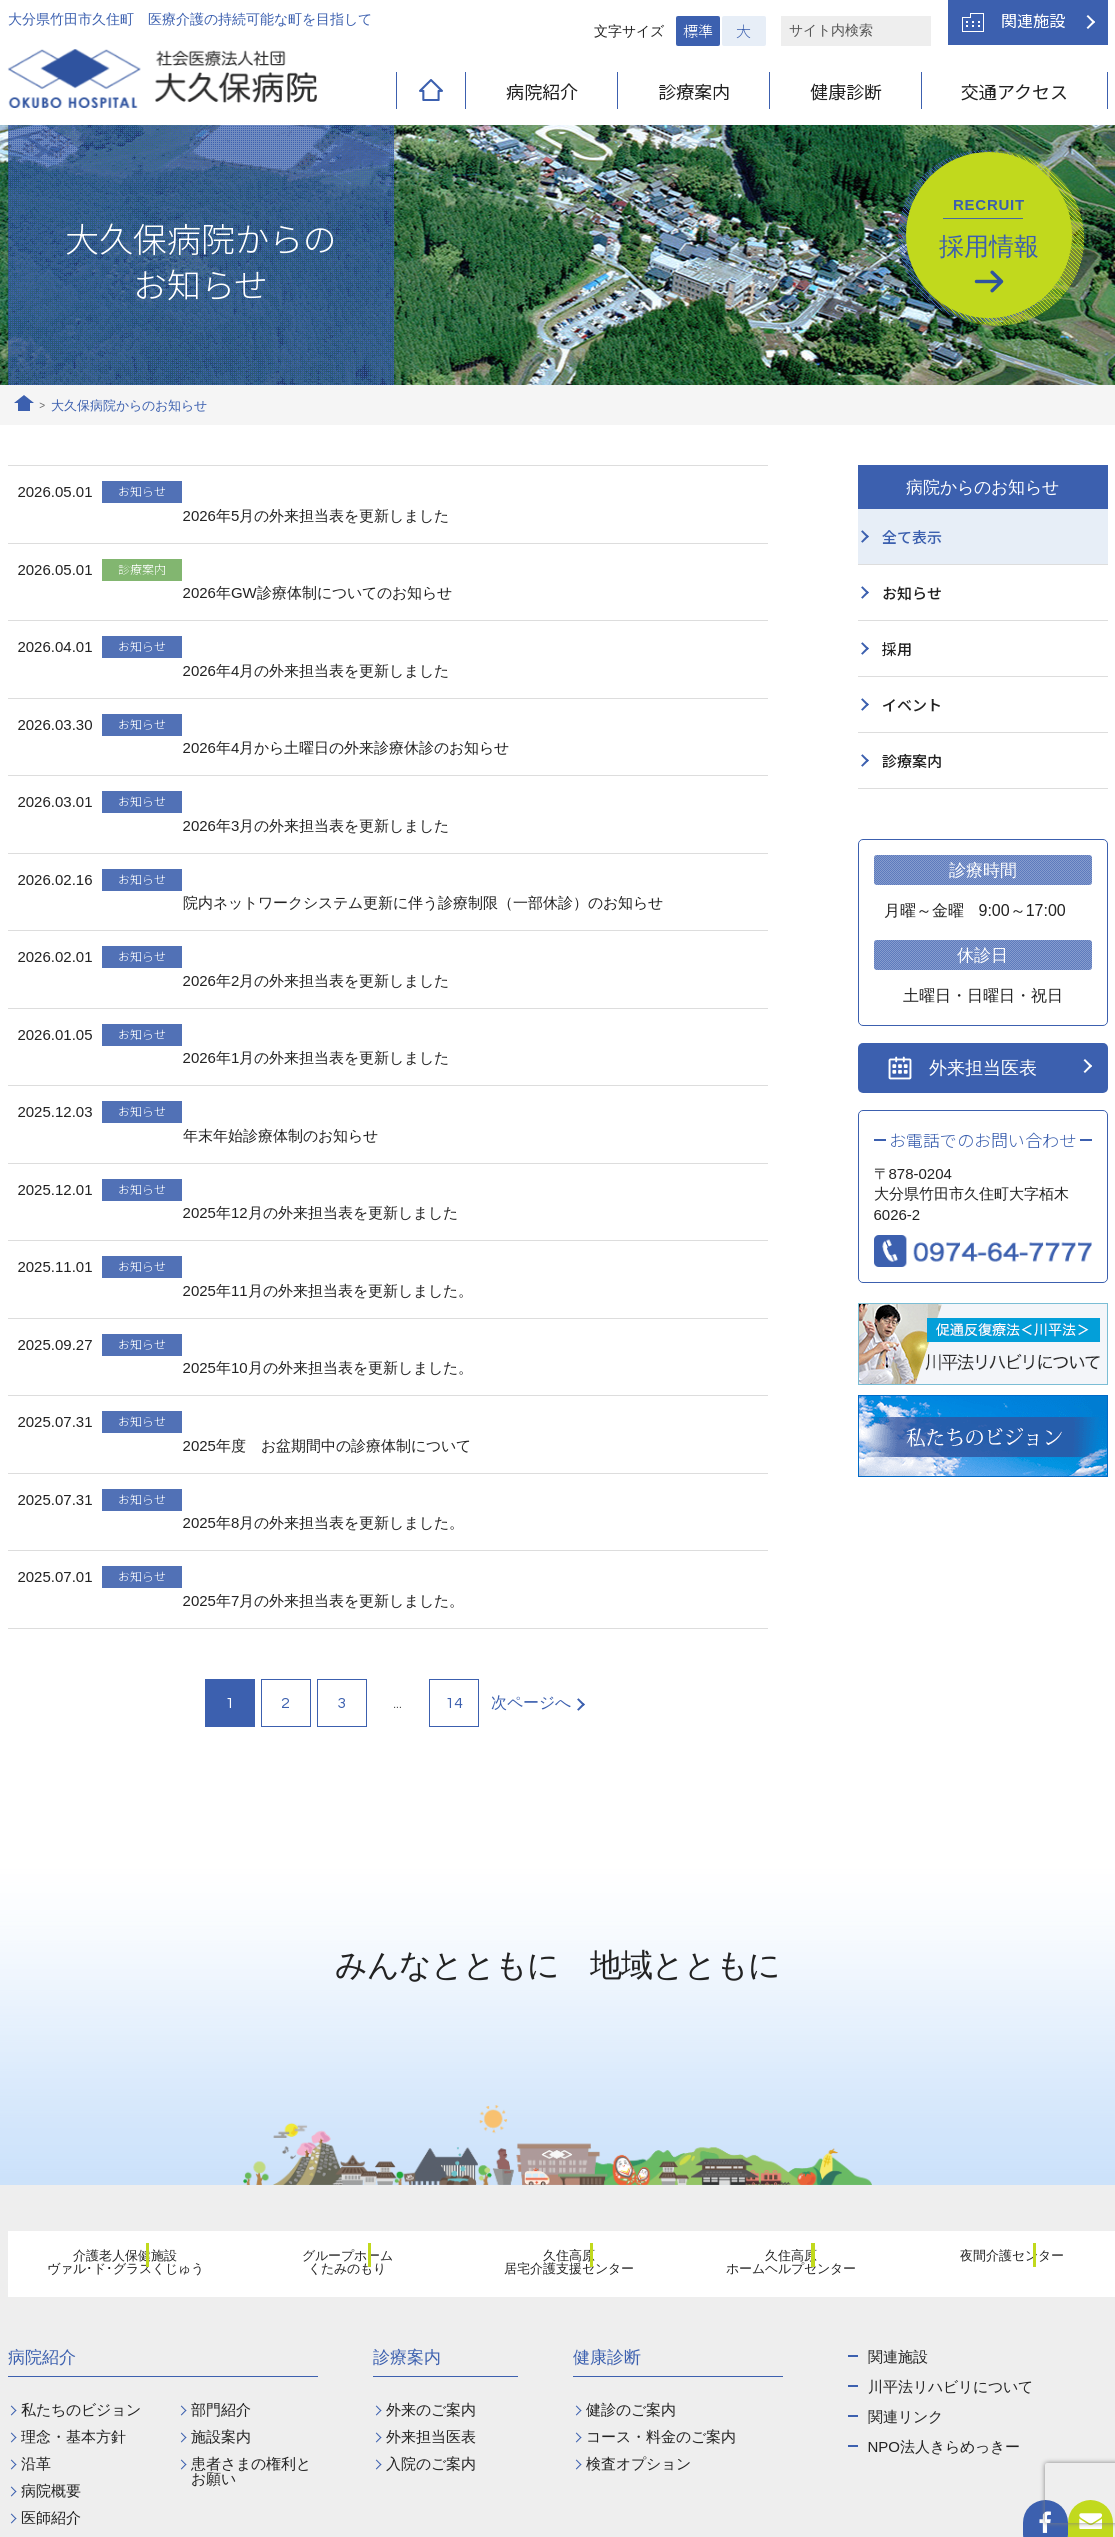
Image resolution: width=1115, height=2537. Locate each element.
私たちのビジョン (81, 2161)
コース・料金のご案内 (661, 2188)
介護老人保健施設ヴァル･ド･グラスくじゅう (113, 2019)
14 (454, 1455)
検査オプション (638, 2215)
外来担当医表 (983, 1068)
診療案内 (694, 91)
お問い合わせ (720, 2422)
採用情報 (989, 228)
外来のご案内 (431, 2161)
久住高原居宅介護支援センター (557, 2019)
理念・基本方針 (73, 2188)
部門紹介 (221, 2161)
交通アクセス (1014, 91)
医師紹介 (51, 2269)
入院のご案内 (431, 2215)
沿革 (36, 2215)
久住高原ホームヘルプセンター (779, 2019)
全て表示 (912, 536)
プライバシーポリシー (911, 2511)
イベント (912, 704)
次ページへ (531, 1454)
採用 (897, 648)
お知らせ (912, 592)
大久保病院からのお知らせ (129, 405)
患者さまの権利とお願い (251, 2223)
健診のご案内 (631, 2161)
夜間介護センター (1000, 2018)
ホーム (24, 406)
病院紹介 (542, 91)
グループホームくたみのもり (335, 2019)
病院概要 (51, 2242)
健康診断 (846, 91)
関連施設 (1033, 20)
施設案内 (221, 2188)
